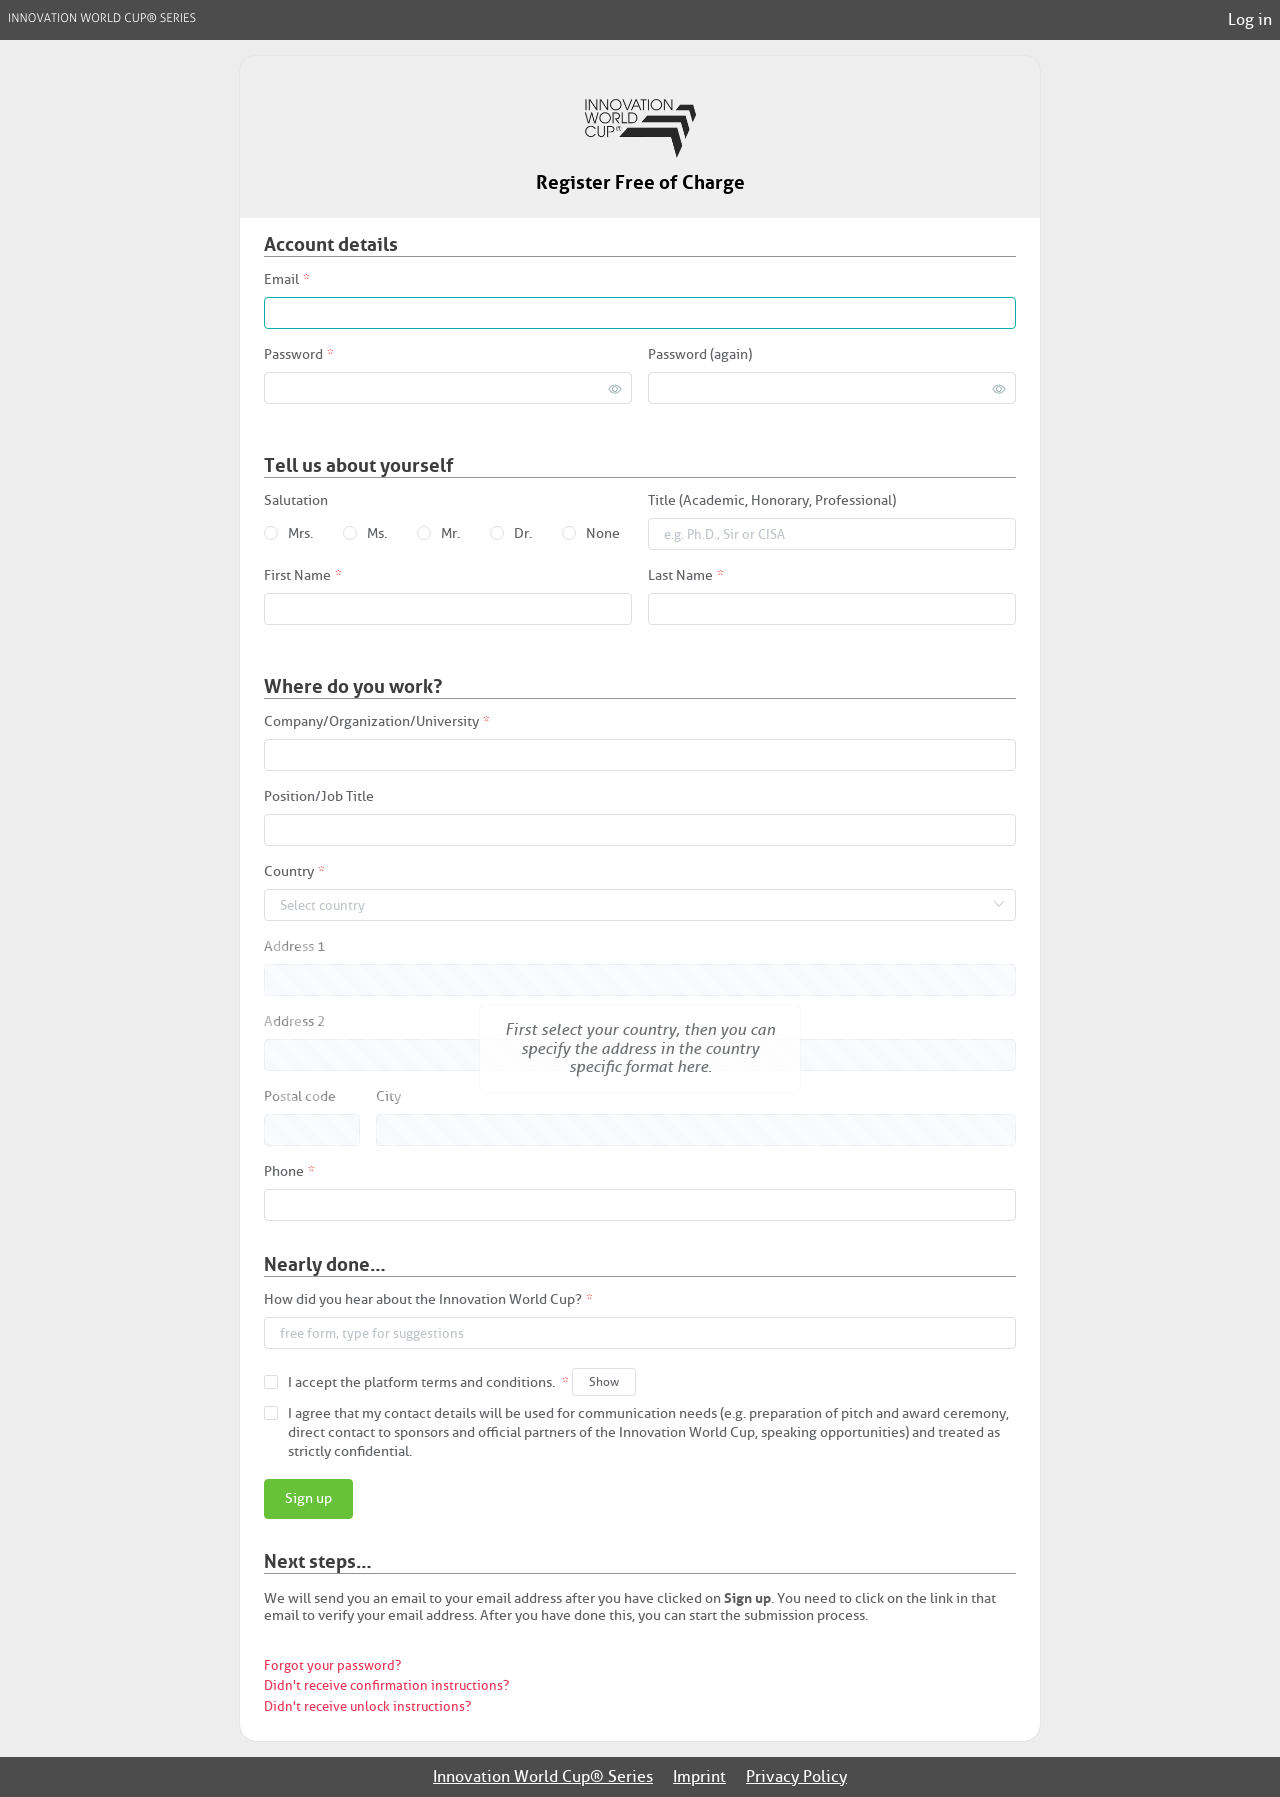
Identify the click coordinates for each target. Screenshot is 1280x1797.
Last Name (680, 576)
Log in (1250, 20)
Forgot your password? (332, 1665)
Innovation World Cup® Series (543, 1776)
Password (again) (700, 355)
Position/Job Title (319, 797)
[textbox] (640, 1333)
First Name (297, 576)
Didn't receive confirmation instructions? (386, 1685)
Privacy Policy (796, 1776)
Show (604, 1381)
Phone (284, 1172)
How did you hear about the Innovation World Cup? (423, 1300)
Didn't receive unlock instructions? (367, 1706)
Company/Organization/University (371, 722)
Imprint (699, 1776)
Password (293, 355)
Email (281, 280)
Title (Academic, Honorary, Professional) (772, 501)
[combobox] (640, 1333)
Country (289, 872)
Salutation (296, 501)
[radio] (288, 534)
